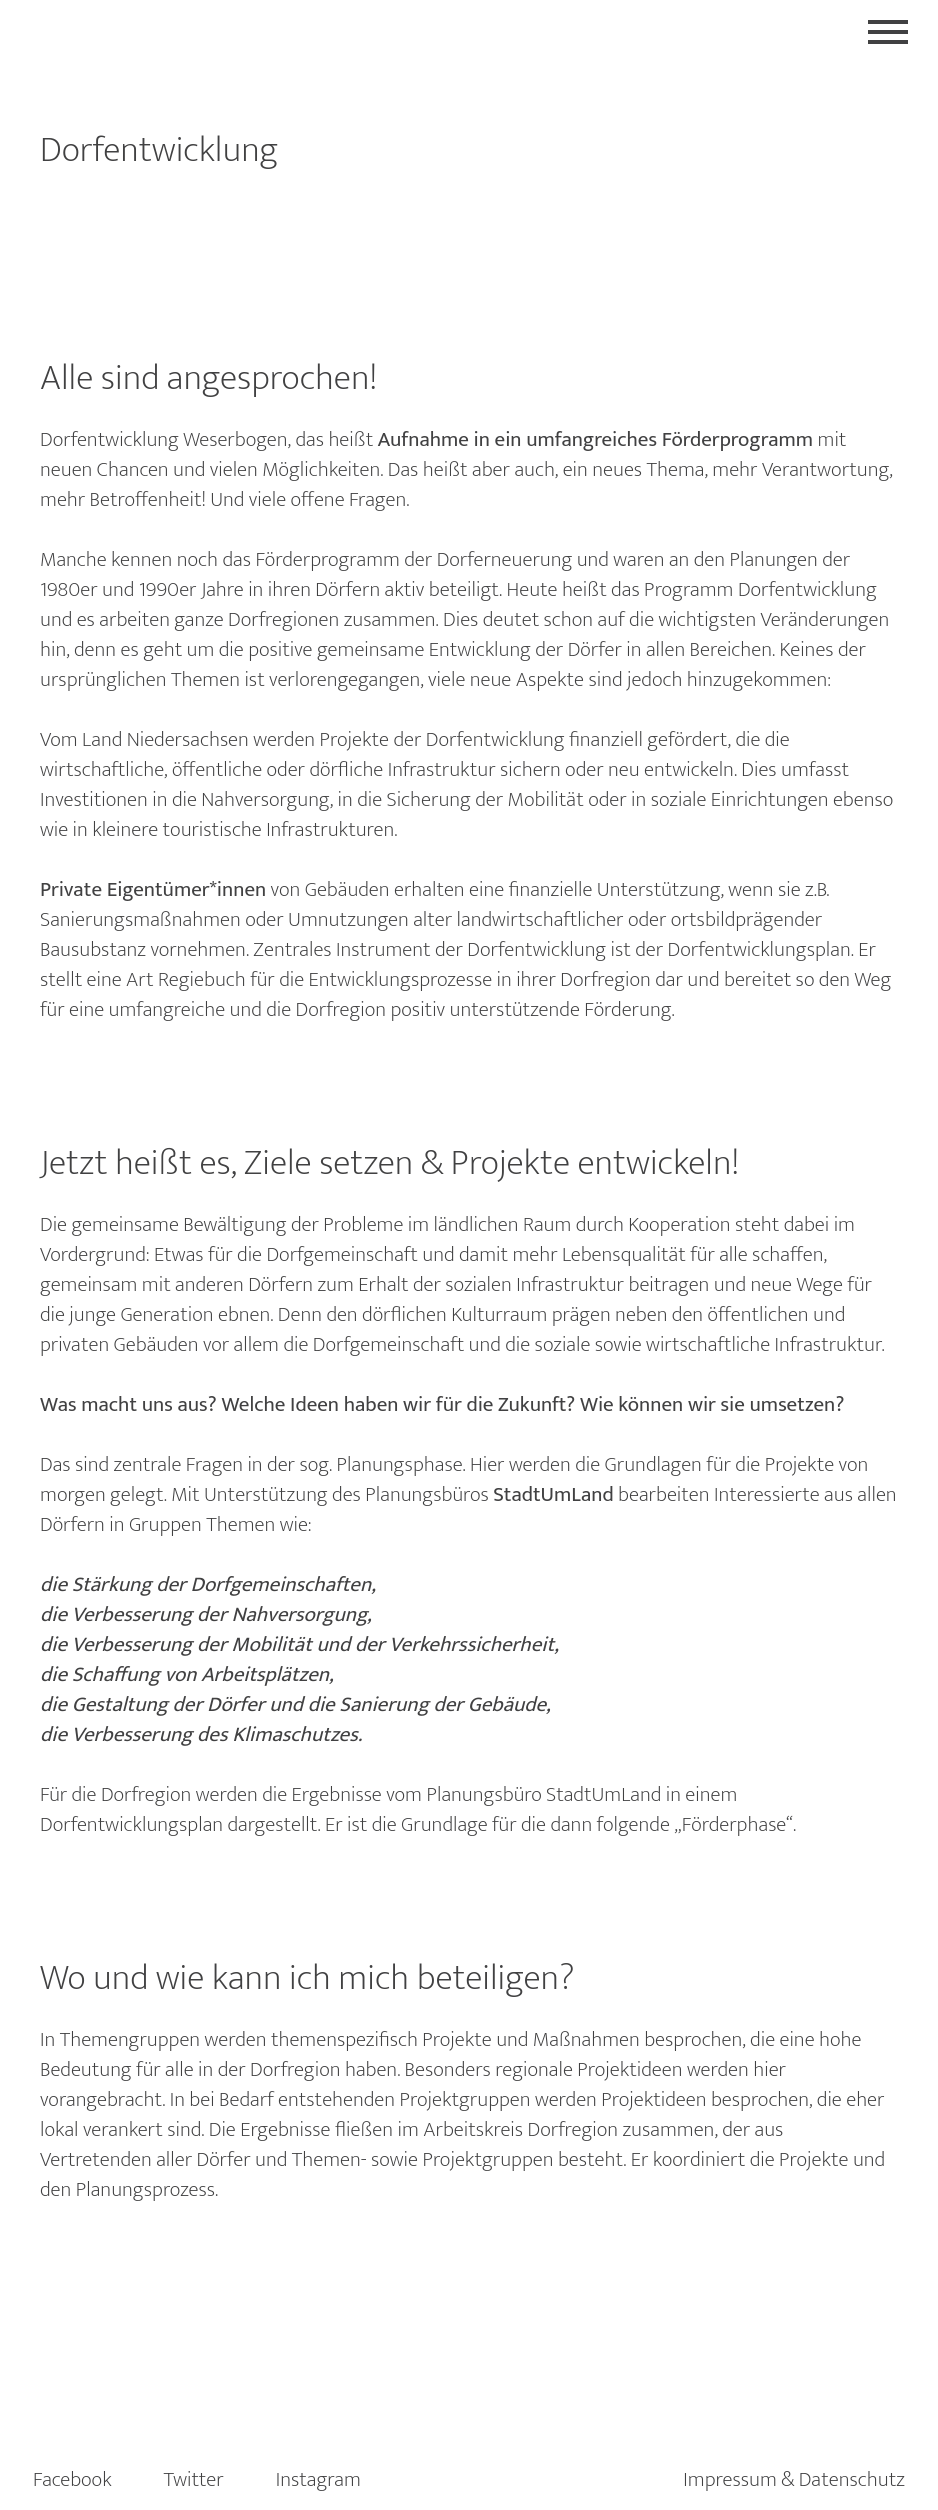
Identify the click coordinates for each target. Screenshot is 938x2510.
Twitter (194, 2479)
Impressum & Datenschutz (794, 2479)
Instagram (318, 2479)
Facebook (72, 2479)
